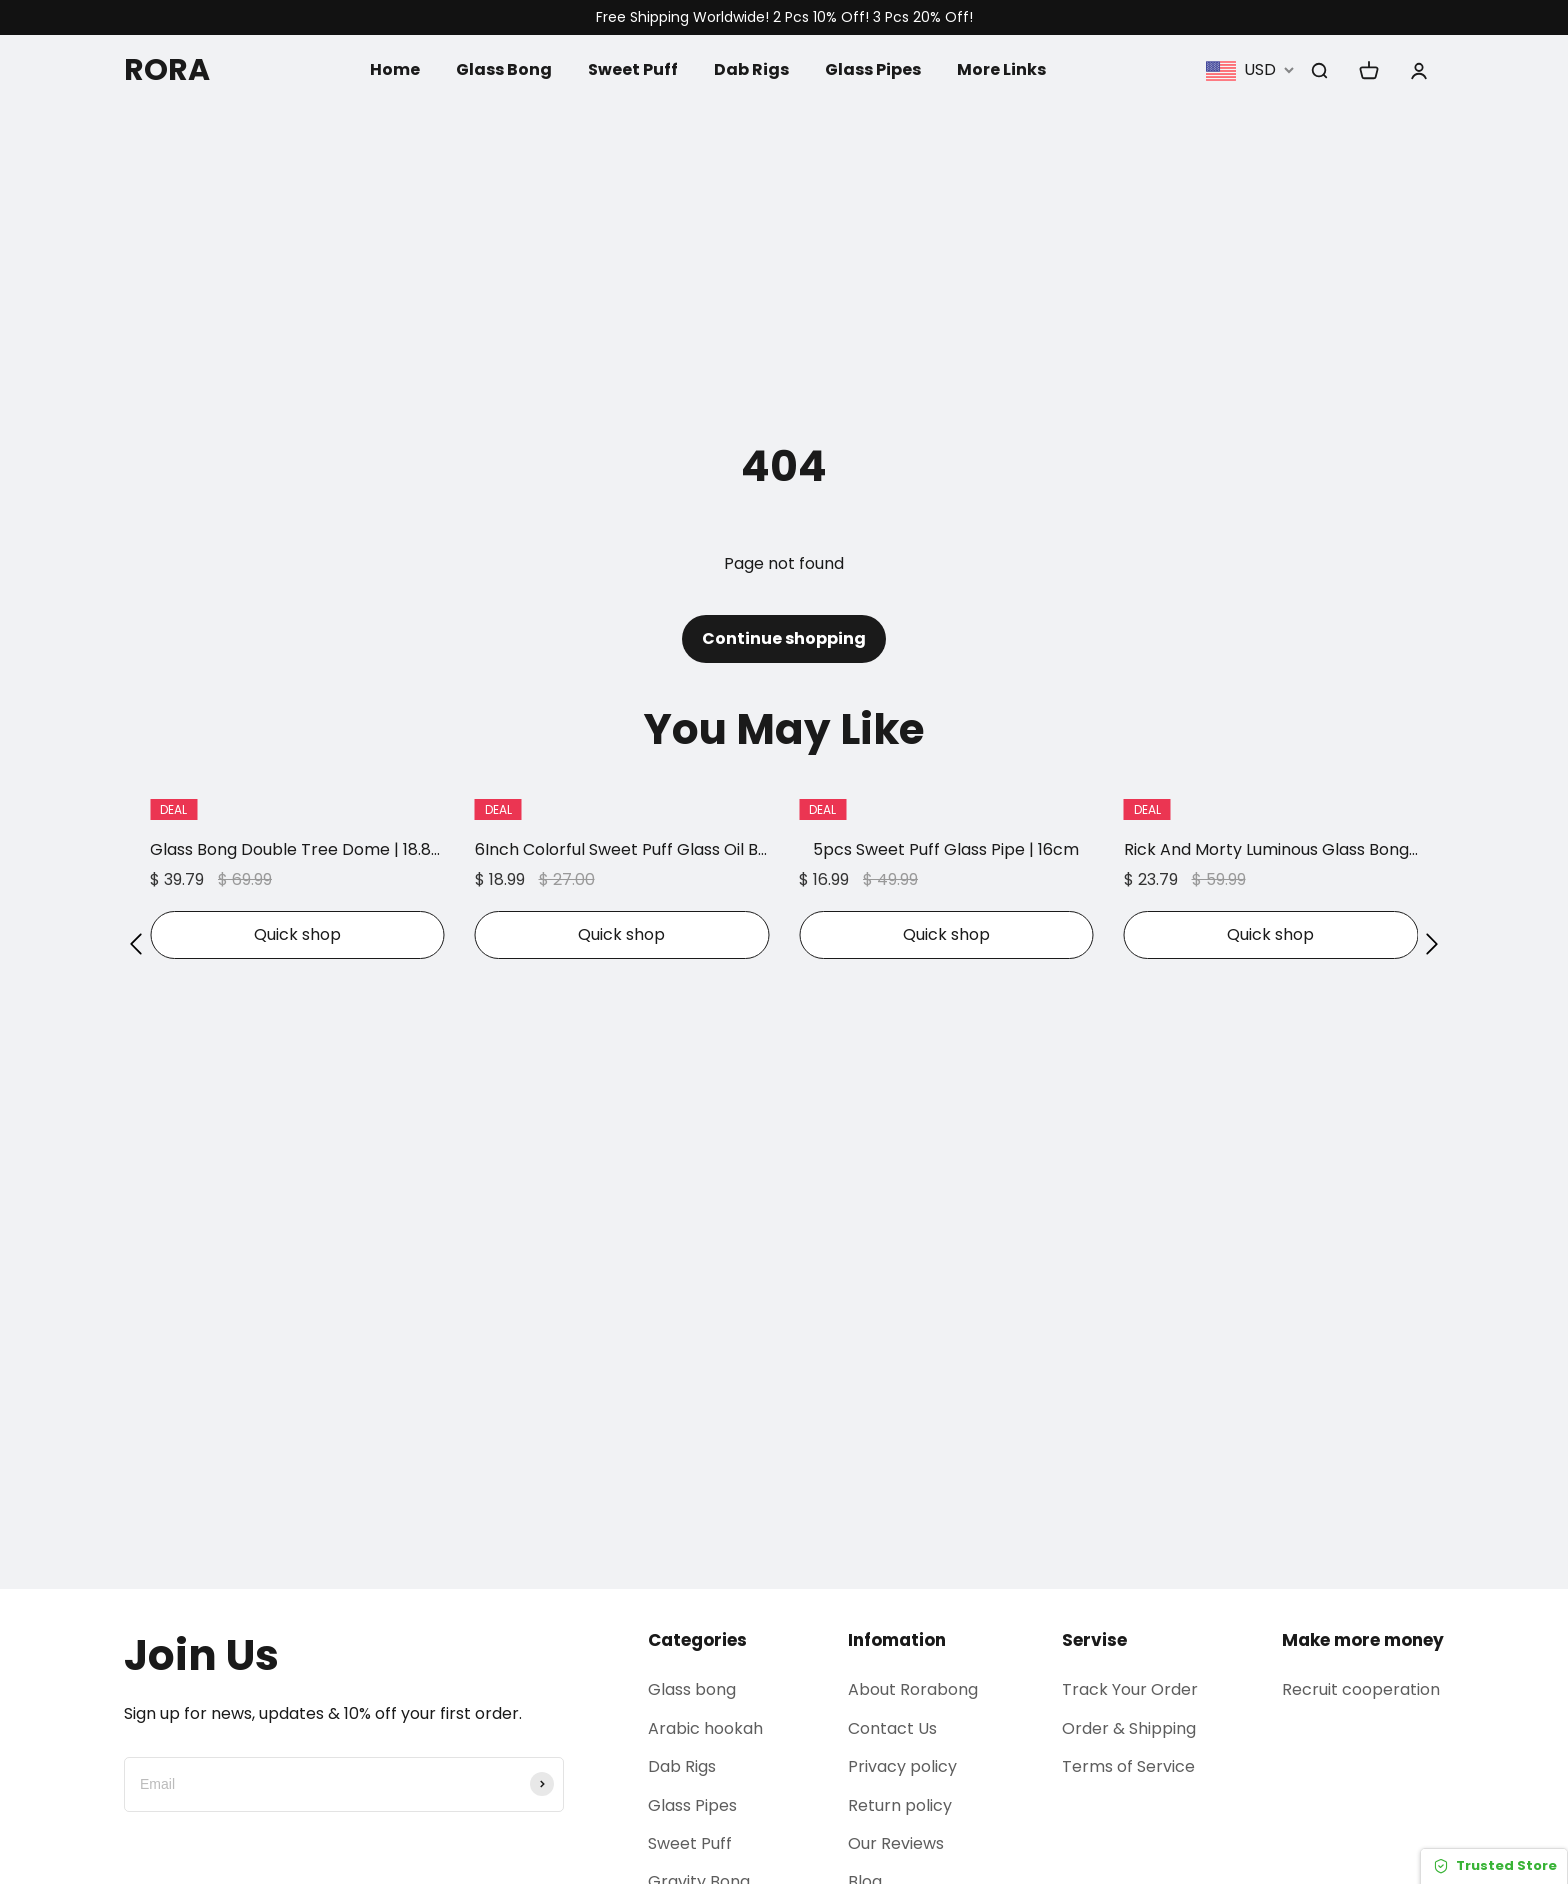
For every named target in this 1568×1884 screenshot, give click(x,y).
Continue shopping (784, 638)
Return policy (900, 1805)
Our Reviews (896, 1843)
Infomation (897, 1640)
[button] (136, 944)
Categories (697, 1640)
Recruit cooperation (1361, 1689)
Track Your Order (1130, 1689)
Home (395, 69)
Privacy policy (902, 1766)
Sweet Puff (633, 69)
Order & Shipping (1129, 1728)
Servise (1094, 1640)
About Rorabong (913, 1689)
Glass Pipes (873, 69)
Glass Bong (504, 69)
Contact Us (892, 1728)
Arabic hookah (705, 1728)
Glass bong (692, 1689)
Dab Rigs (751, 69)
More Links (1001, 69)
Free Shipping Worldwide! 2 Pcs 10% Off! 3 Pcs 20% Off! (784, 17)
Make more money (1363, 1640)
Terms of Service (1128, 1766)
